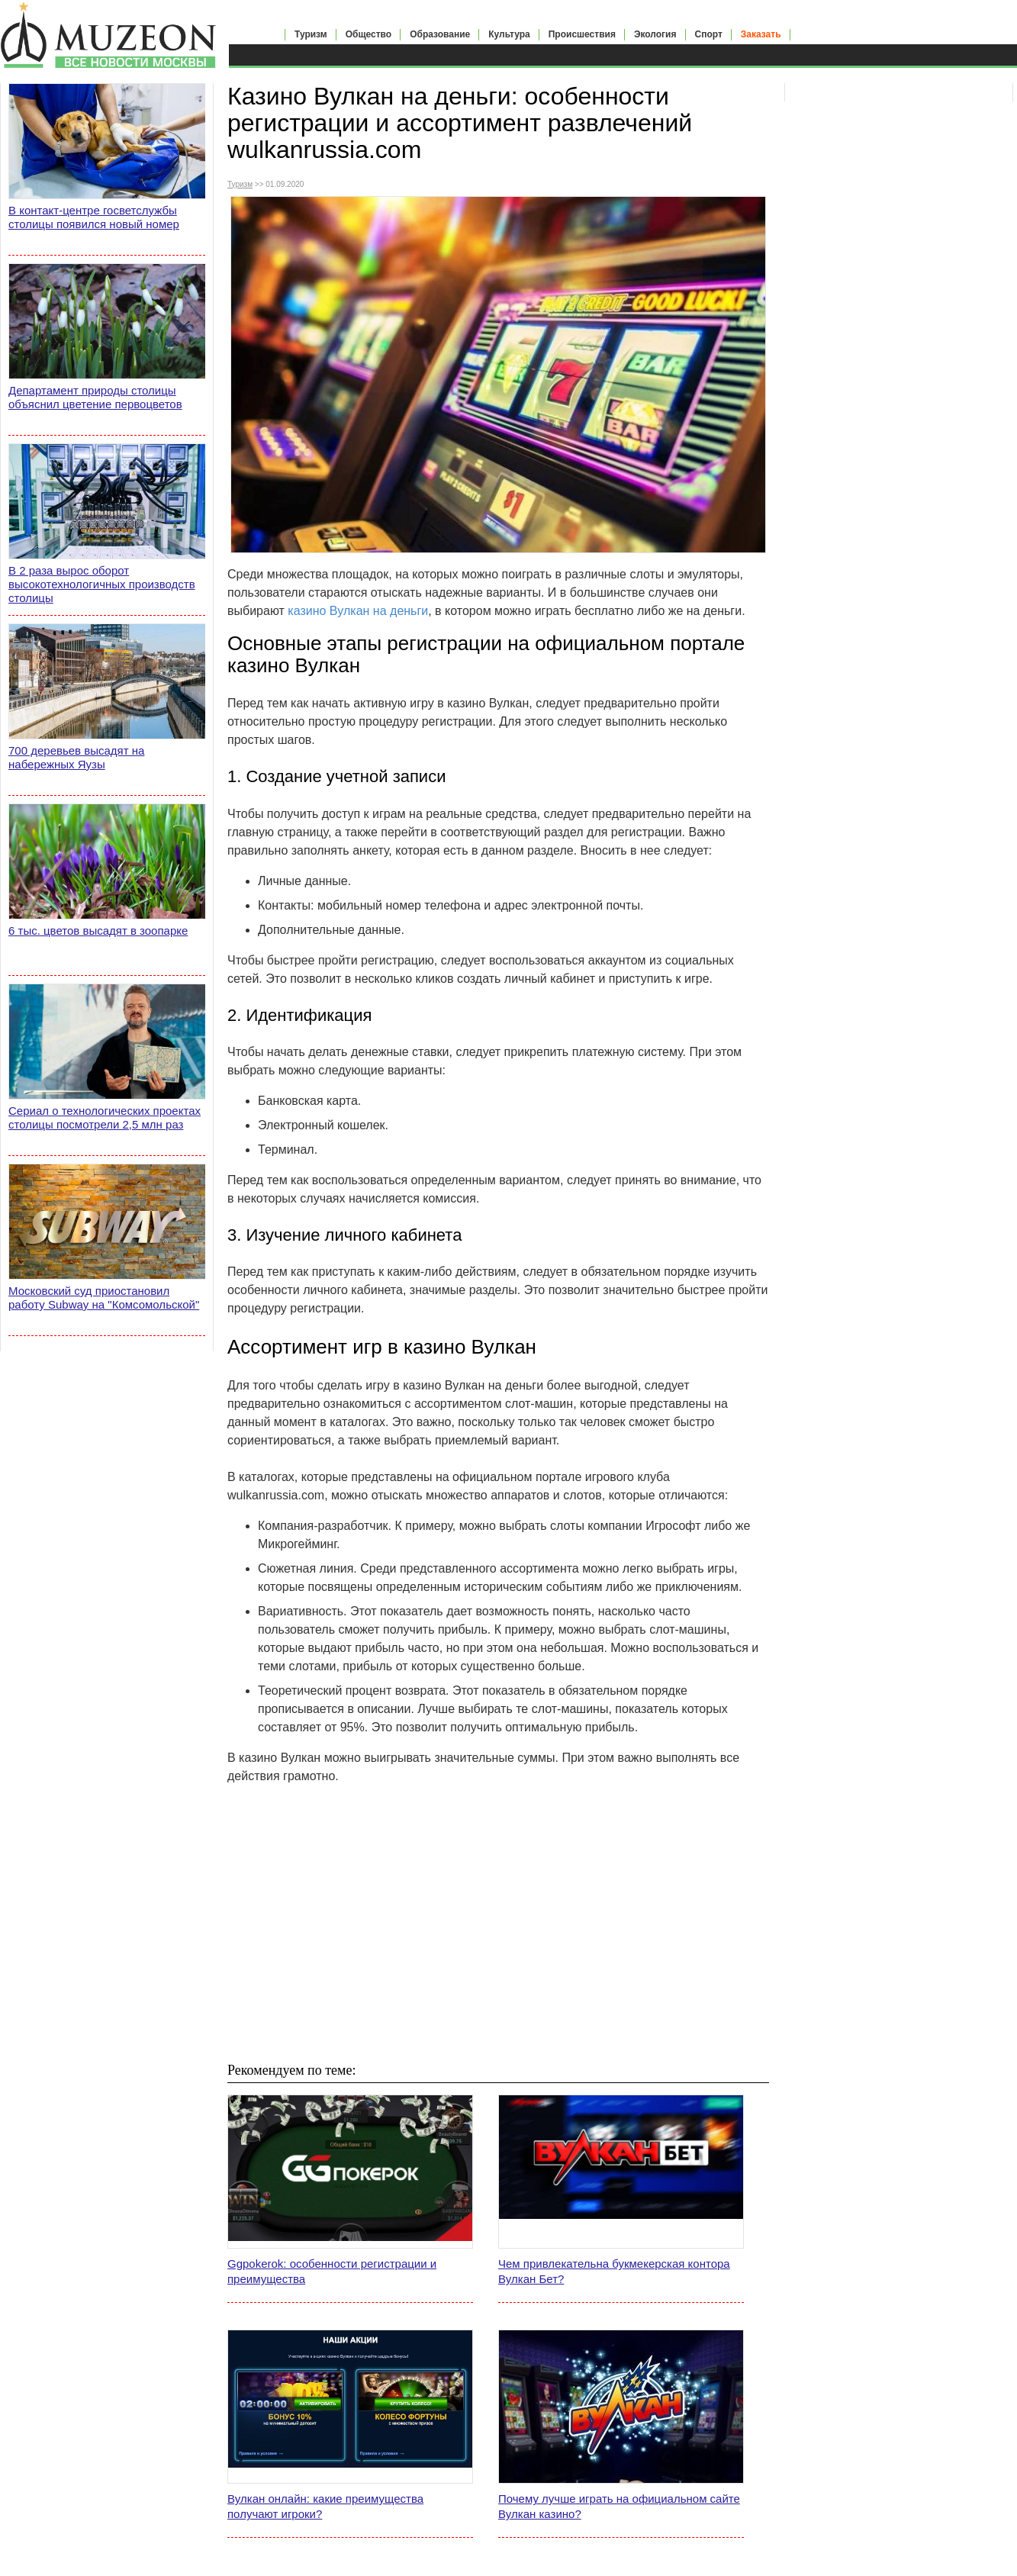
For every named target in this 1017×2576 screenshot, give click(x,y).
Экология (655, 34)
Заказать (761, 34)
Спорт (709, 34)
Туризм (310, 34)
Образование (440, 34)
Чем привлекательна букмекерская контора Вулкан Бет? (614, 2271)
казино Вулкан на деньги (358, 610)
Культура (508, 34)
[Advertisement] (498, 1923)
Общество (369, 34)
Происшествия (582, 34)
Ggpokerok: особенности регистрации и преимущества (331, 2271)
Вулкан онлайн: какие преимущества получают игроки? (325, 2506)
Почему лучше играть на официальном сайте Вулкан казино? (619, 2506)
